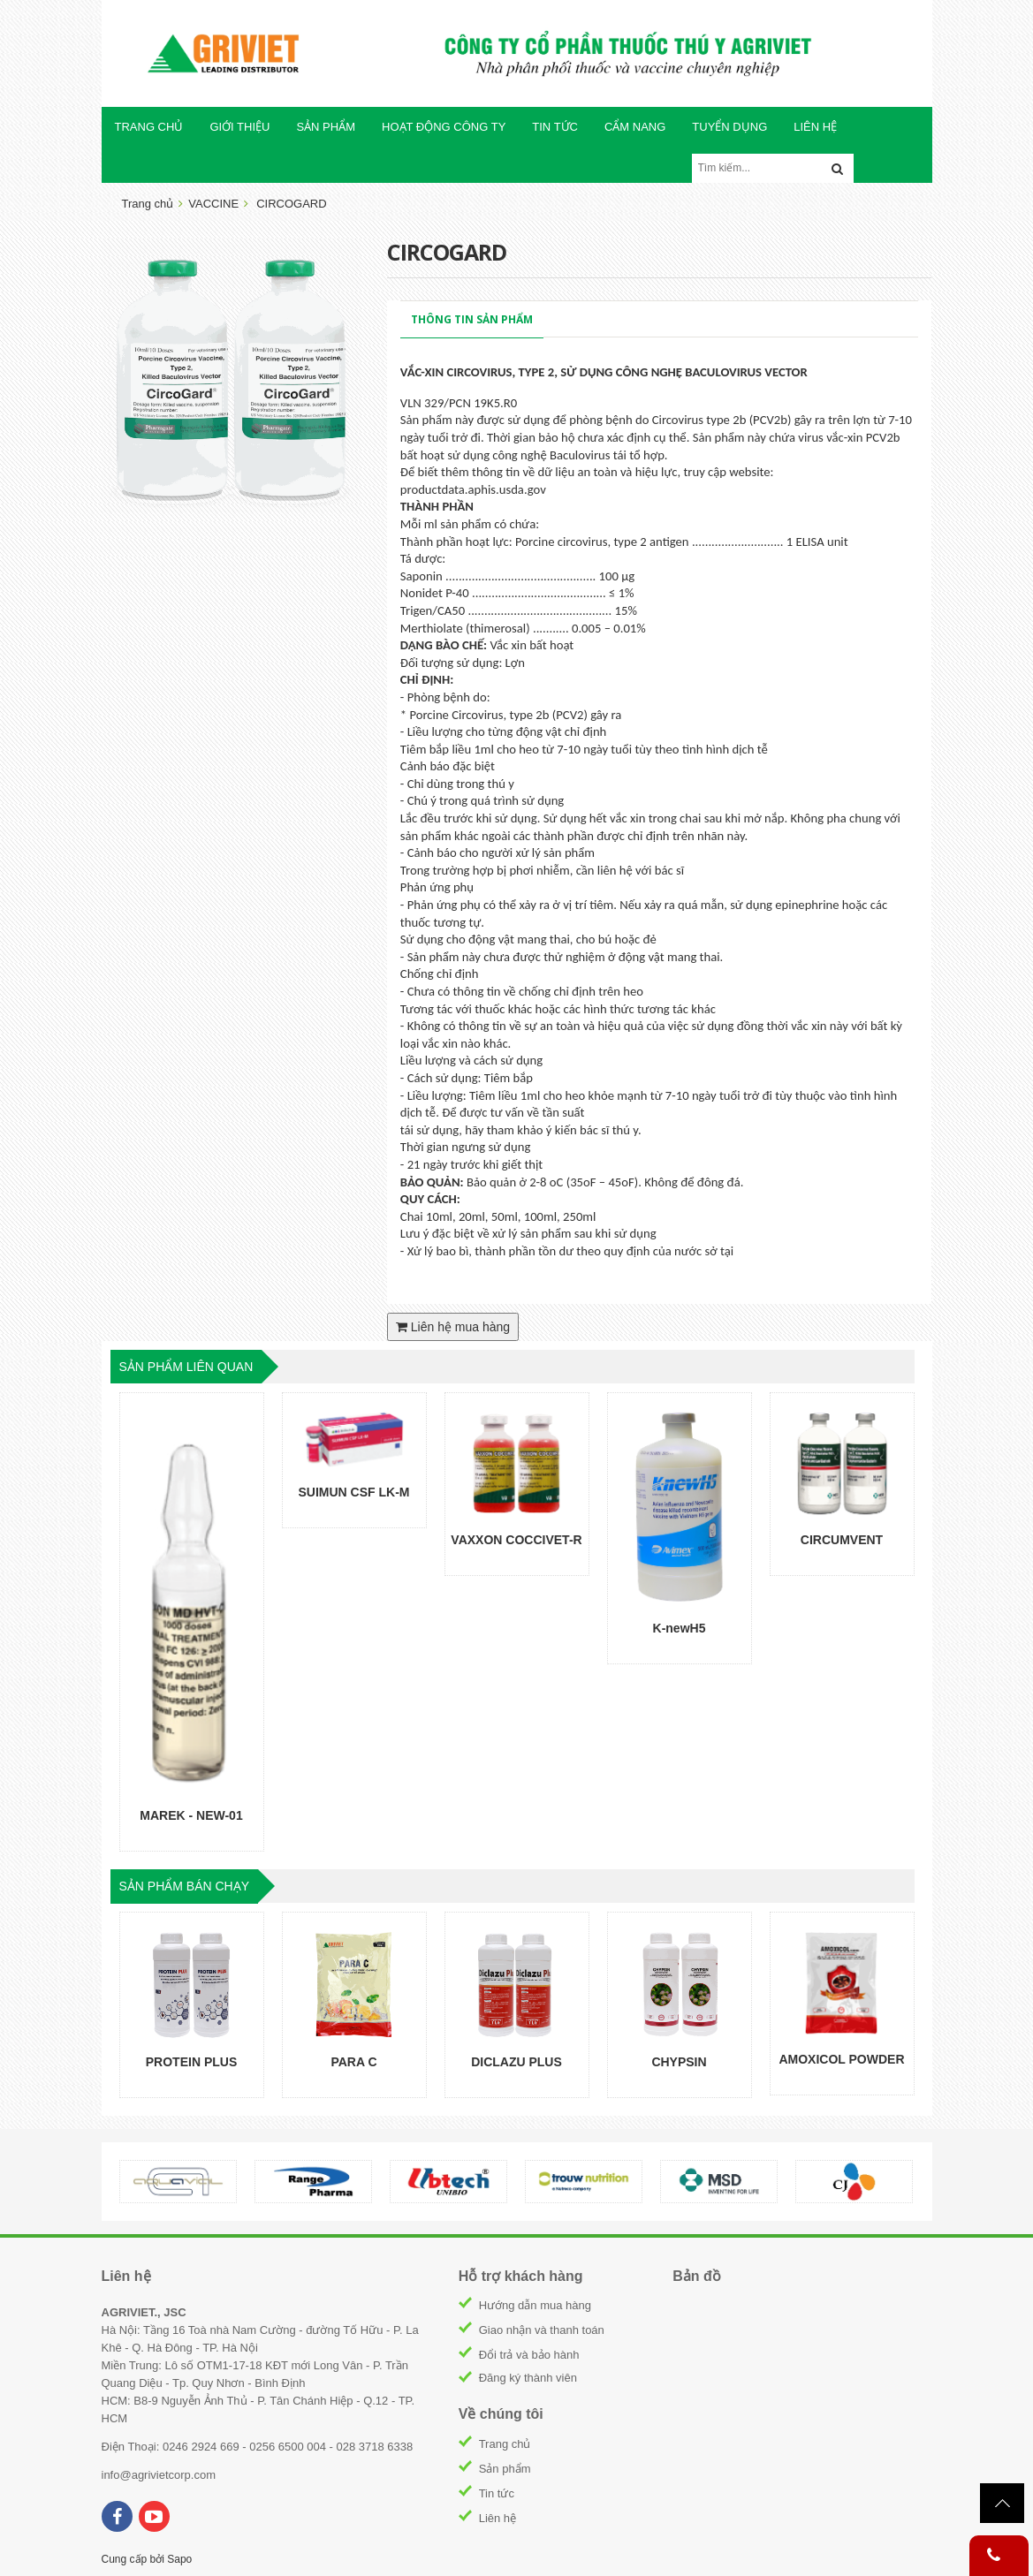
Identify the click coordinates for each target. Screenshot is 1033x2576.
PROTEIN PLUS (191, 2062)
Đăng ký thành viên (528, 2377)
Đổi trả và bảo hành (529, 2354)
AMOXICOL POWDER (841, 2059)
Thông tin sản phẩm (472, 319)
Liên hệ (497, 2518)
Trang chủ (505, 2444)
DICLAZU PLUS (516, 2062)
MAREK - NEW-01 (191, 1815)
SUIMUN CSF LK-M (354, 1492)
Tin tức (496, 2493)
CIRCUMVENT (842, 1540)
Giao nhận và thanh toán (541, 2330)
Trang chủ (148, 203)
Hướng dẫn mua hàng (535, 2305)
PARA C (353, 2062)
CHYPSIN (678, 2062)
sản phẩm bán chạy (184, 1886)
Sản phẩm (505, 2468)
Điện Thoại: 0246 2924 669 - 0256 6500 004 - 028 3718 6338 (258, 2446)
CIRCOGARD (291, 203)
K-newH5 (679, 1628)
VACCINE (213, 203)
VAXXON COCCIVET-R (516, 1540)
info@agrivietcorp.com (159, 2474)
